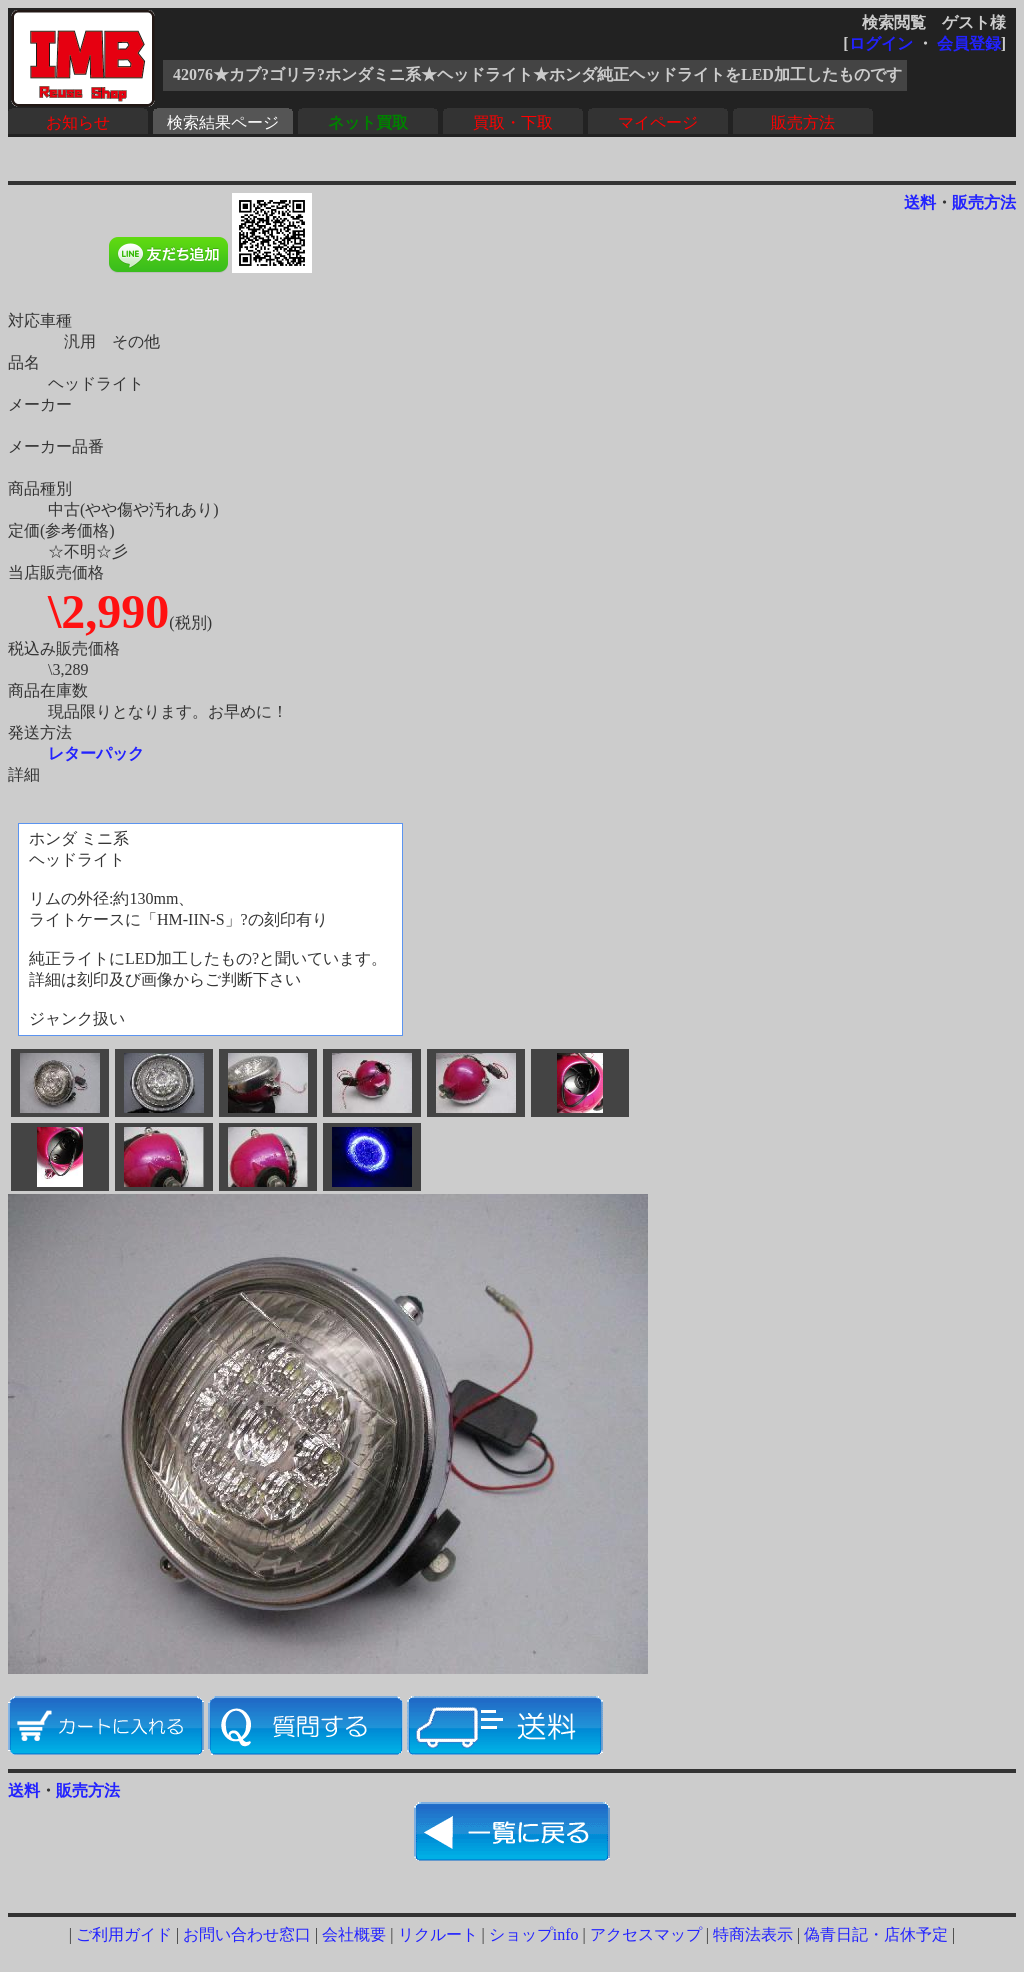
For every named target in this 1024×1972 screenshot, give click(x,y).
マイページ (658, 122)
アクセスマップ (646, 1934)
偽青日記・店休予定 (876, 1934)
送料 (920, 202)
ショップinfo (534, 1934)
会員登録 (969, 43)
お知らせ (78, 122)
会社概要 (354, 1934)
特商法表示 (753, 1934)
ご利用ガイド (124, 1934)
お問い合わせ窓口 (247, 1934)
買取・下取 (513, 122)
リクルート (438, 1934)
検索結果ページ (223, 122)
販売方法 (803, 122)
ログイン (881, 43)
